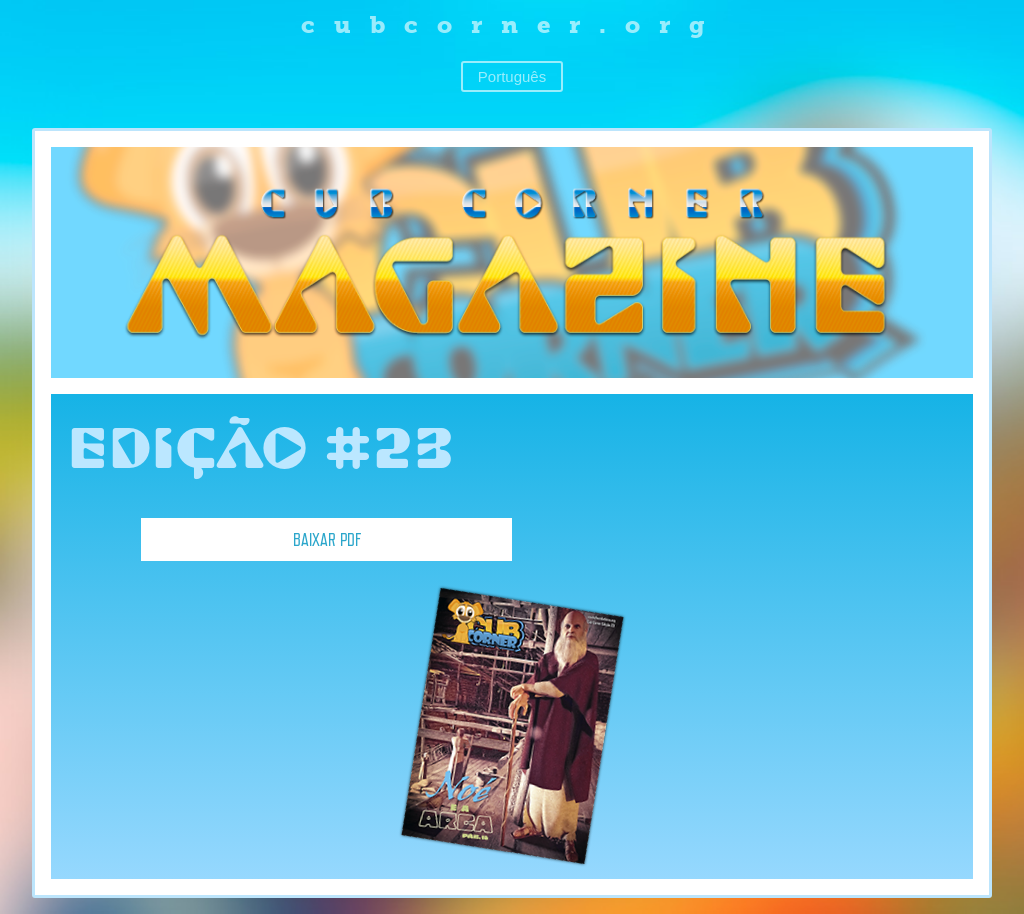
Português (512, 76)
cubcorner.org (512, 24)
